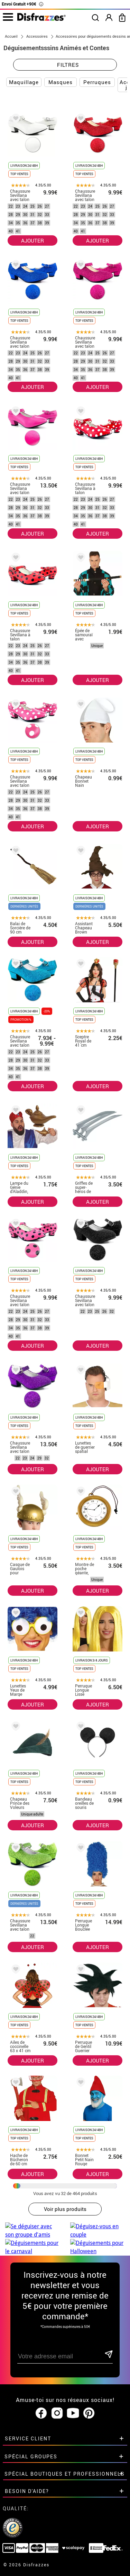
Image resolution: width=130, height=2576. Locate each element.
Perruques (97, 82)
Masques (60, 82)
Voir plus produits (65, 2208)
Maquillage (24, 82)
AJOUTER (32, 240)
